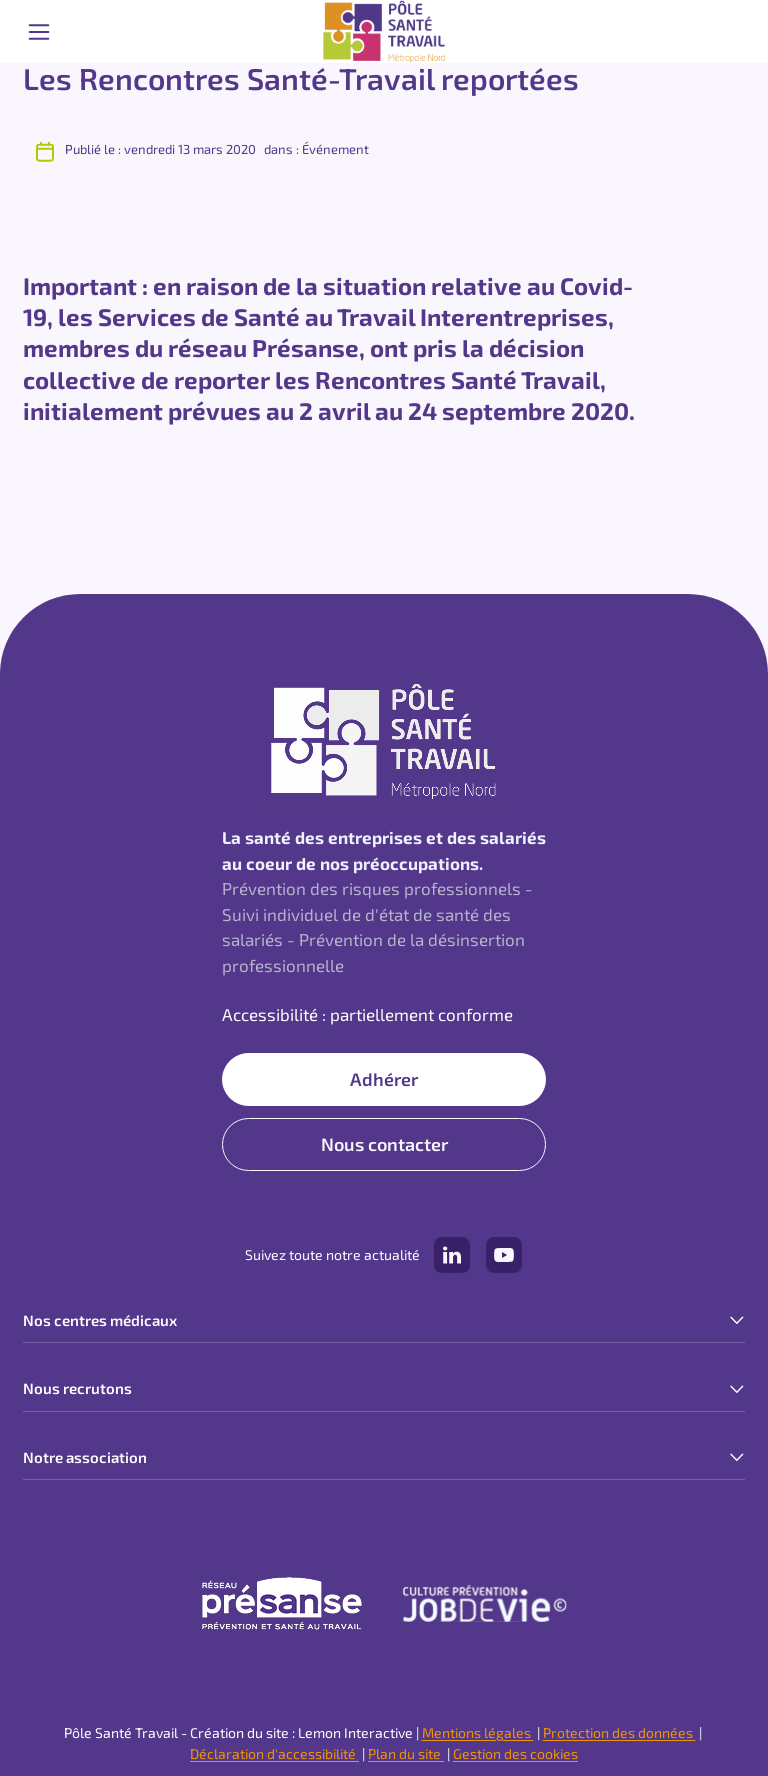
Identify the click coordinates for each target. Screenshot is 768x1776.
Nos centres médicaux (100, 1320)
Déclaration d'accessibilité (274, 1753)
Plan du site (406, 1753)
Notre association (85, 1457)
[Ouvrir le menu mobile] (39, 32)
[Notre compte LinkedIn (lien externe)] (452, 1255)
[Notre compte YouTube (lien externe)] (504, 1255)
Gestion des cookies (515, 1753)
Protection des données (619, 1732)
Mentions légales (478, 1732)
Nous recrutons (77, 1388)
